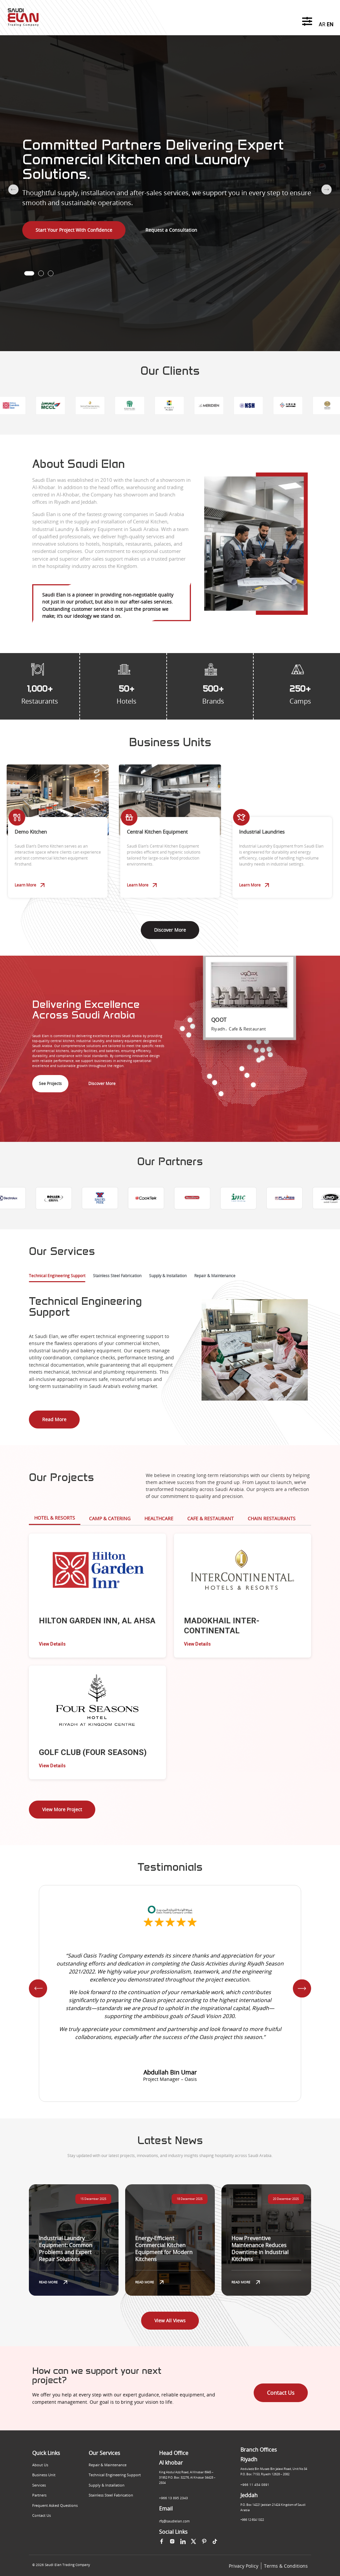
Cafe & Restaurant (210, 1518)
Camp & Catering (109, 1518)
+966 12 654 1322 (252, 2519)
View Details (52, 1644)
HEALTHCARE (158, 1518)
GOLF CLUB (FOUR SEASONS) (93, 1752)
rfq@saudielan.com (174, 2521)
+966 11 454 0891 (254, 2484)
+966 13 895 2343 (173, 2498)
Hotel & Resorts (54, 1518)
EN (330, 24)
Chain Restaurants (272, 1518)
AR (322, 24)
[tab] (57, 1277)
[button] (29, 273)
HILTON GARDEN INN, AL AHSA (97, 1620)
